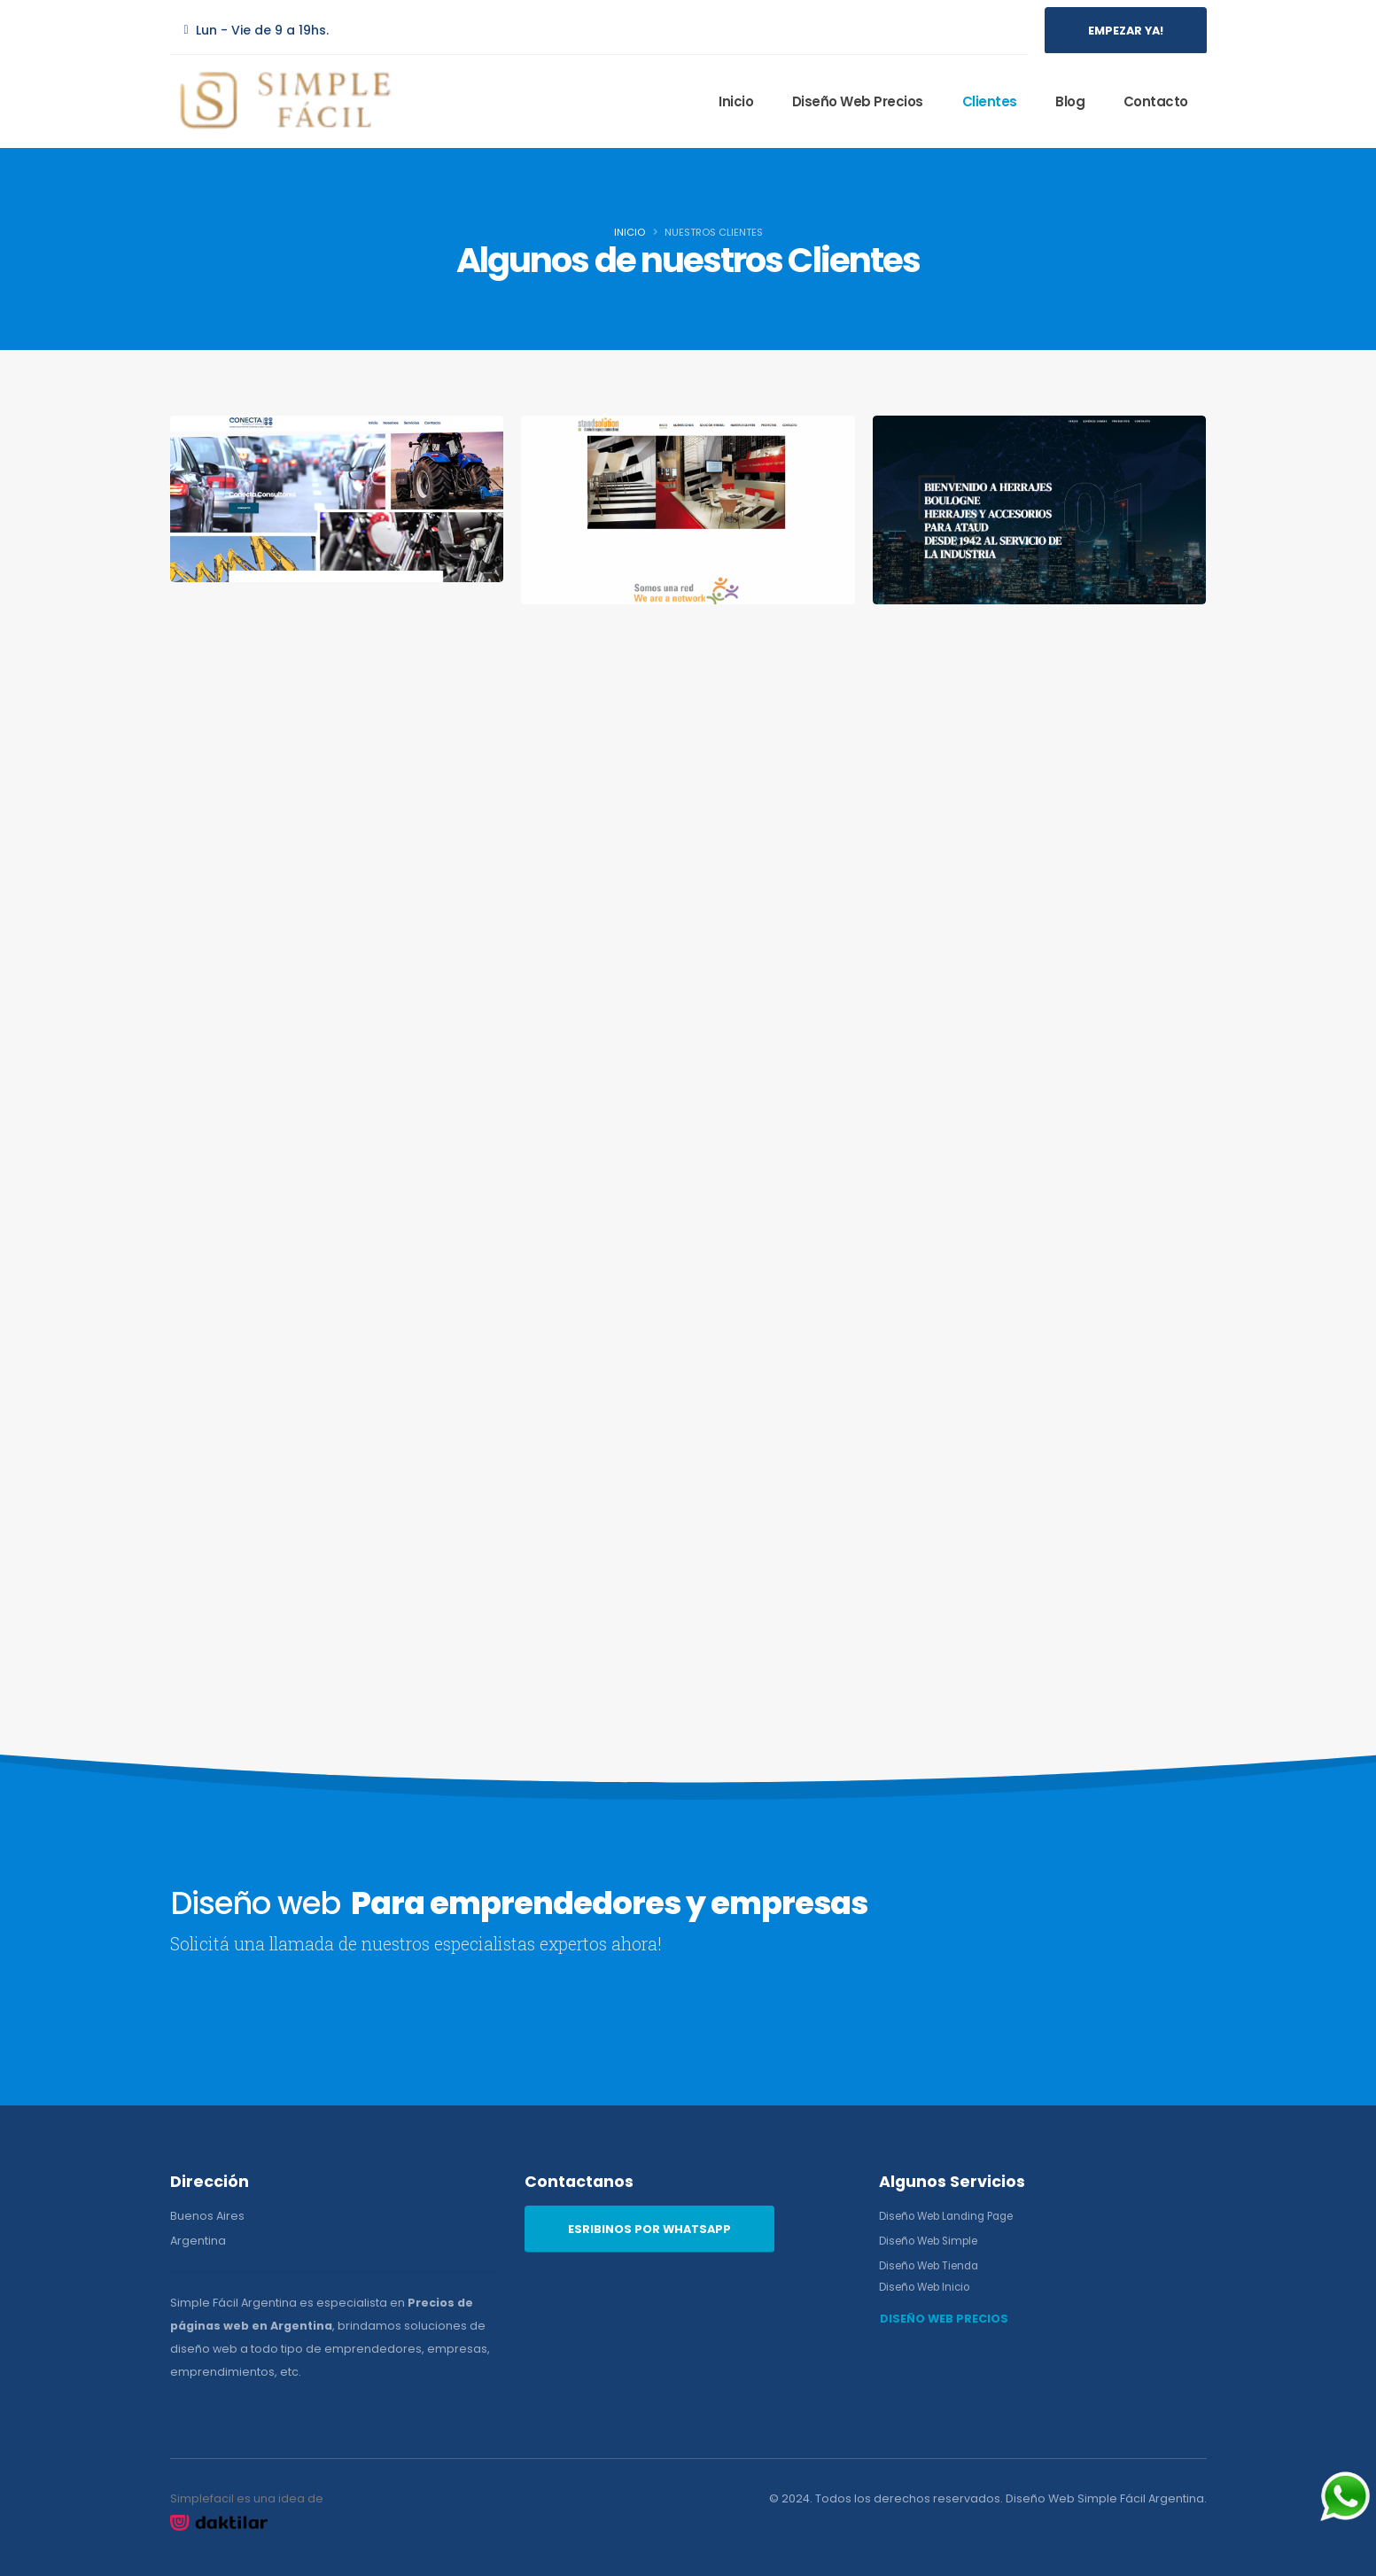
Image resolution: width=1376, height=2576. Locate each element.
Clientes (989, 101)
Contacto (1155, 101)
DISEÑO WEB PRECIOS (944, 2318)
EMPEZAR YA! (1125, 30)
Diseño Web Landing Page (954, 2215)
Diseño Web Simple (935, 2240)
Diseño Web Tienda (935, 2265)
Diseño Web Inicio (930, 2286)
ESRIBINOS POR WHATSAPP (649, 2229)
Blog (1069, 101)
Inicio (736, 101)
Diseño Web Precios (857, 101)
